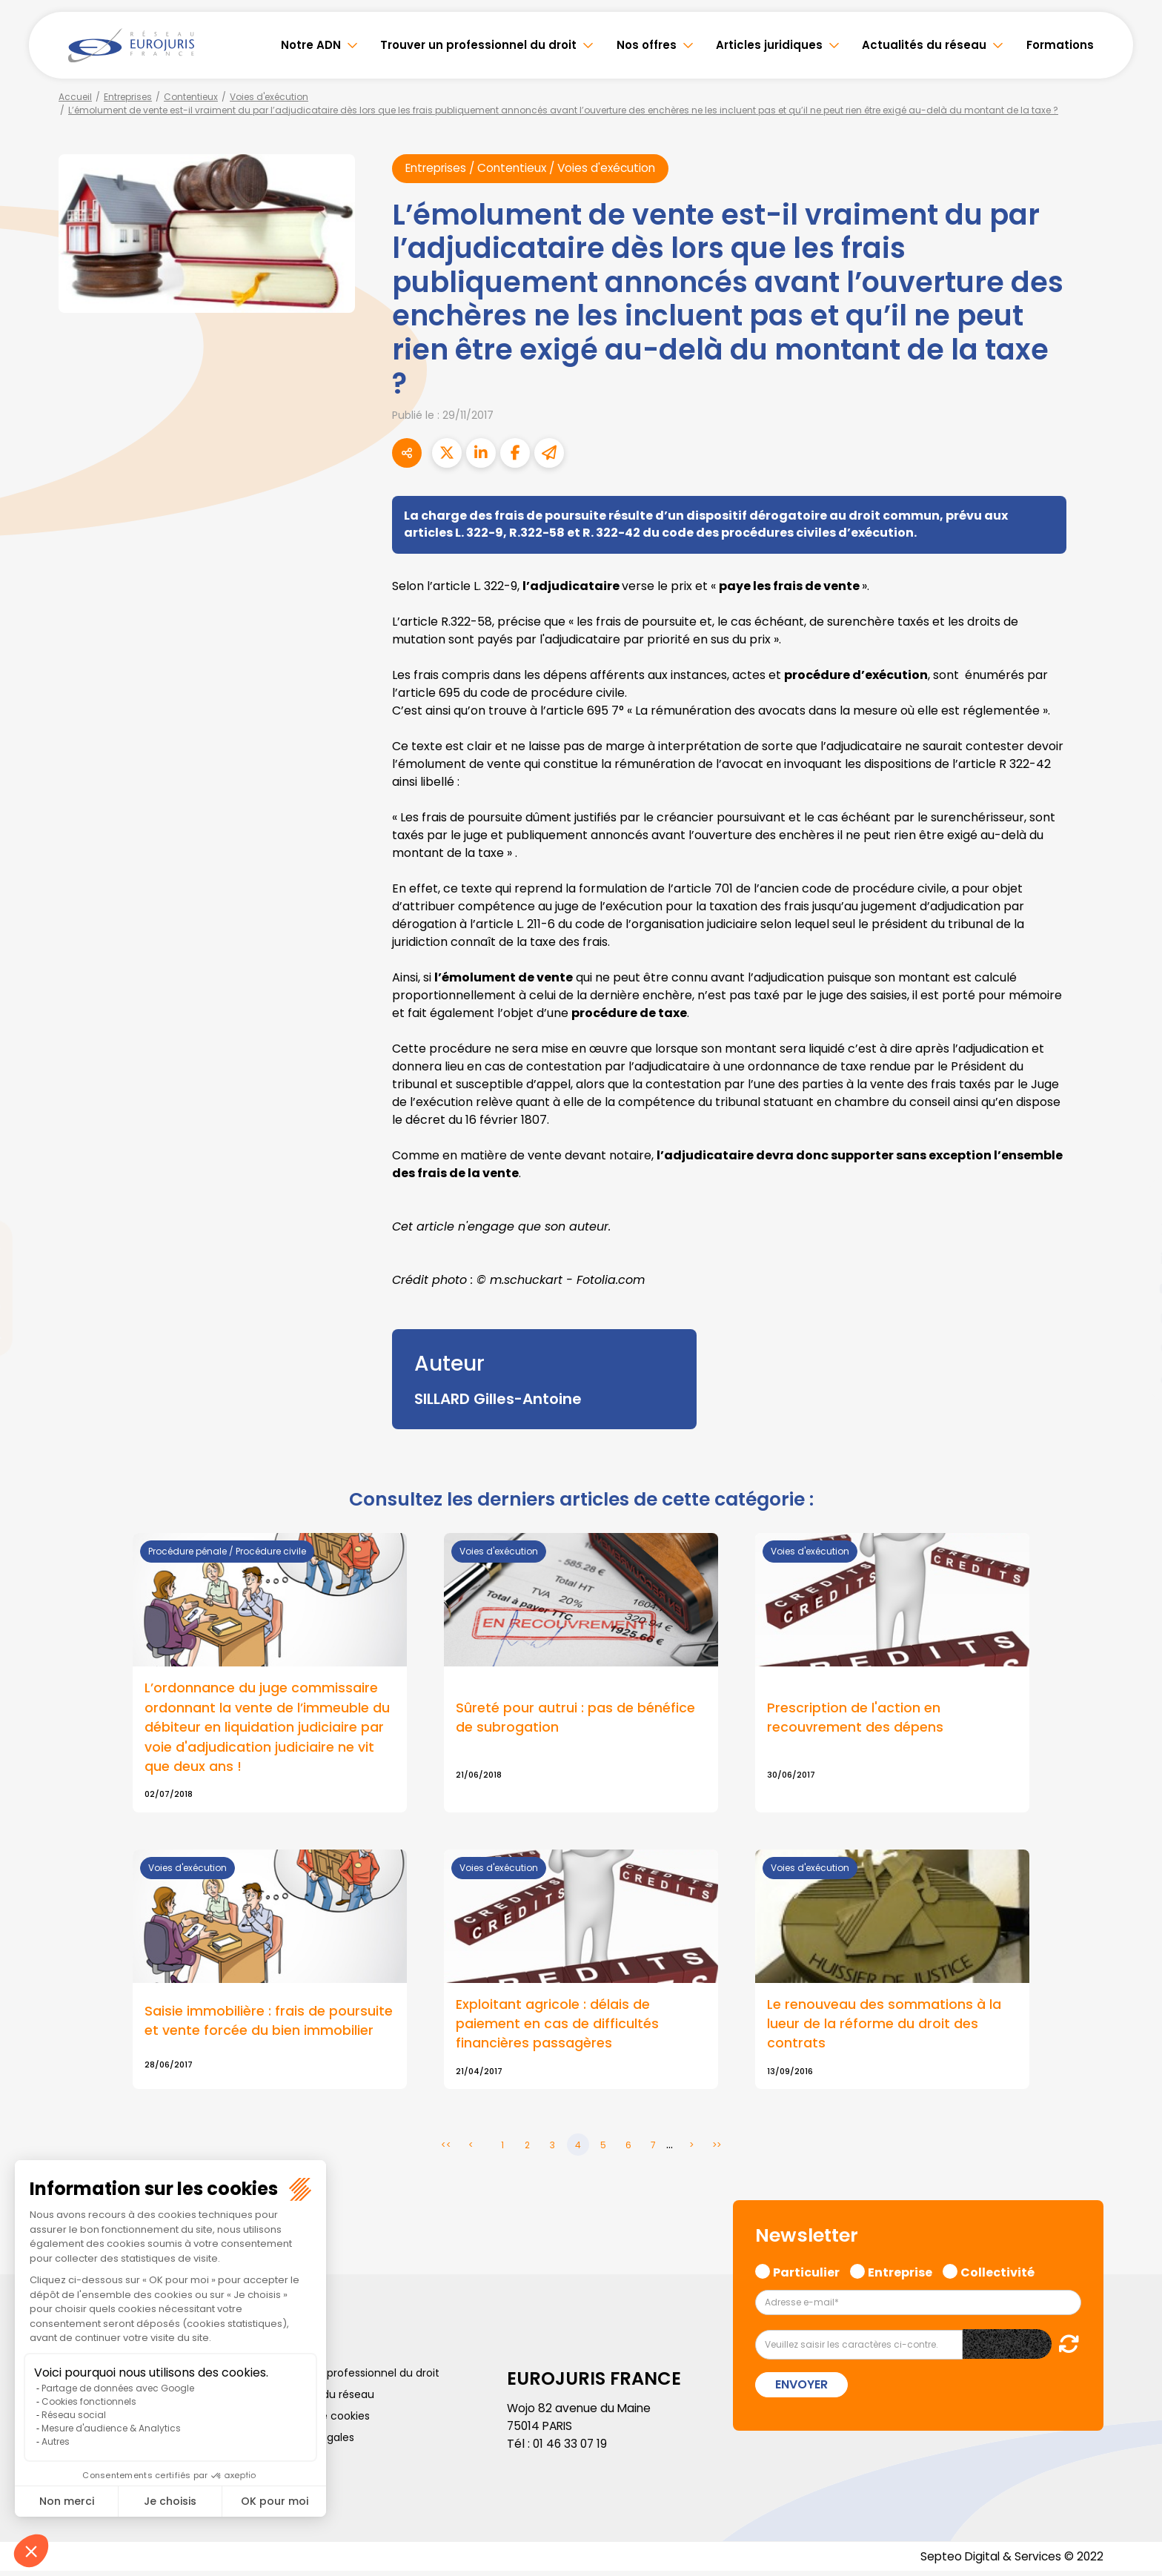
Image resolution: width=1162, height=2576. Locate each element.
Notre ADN (311, 45)
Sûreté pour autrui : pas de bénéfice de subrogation (575, 1719)
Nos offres (647, 45)
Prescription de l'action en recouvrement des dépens (855, 1719)
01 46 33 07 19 (571, 2447)
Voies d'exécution (269, 96)
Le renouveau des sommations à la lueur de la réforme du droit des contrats (884, 2028)
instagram (1132, 1318)
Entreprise (900, 2274)
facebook (1132, 1199)
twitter (1132, 1229)
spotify (1132, 1348)
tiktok (1132, 1377)
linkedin (1132, 1259)
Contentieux (191, 96)
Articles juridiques (769, 45)
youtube (1132, 1288)
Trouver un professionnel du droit (478, 45)
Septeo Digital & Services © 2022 (1009, 2560)
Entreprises (128, 96)
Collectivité (997, 2274)
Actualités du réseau (924, 45)
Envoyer (801, 2388)
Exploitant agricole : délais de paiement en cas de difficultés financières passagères (557, 2028)
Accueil (75, 96)
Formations (1060, 45)
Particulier (806, 2274)
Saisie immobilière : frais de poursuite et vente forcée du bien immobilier (269, 2024)
